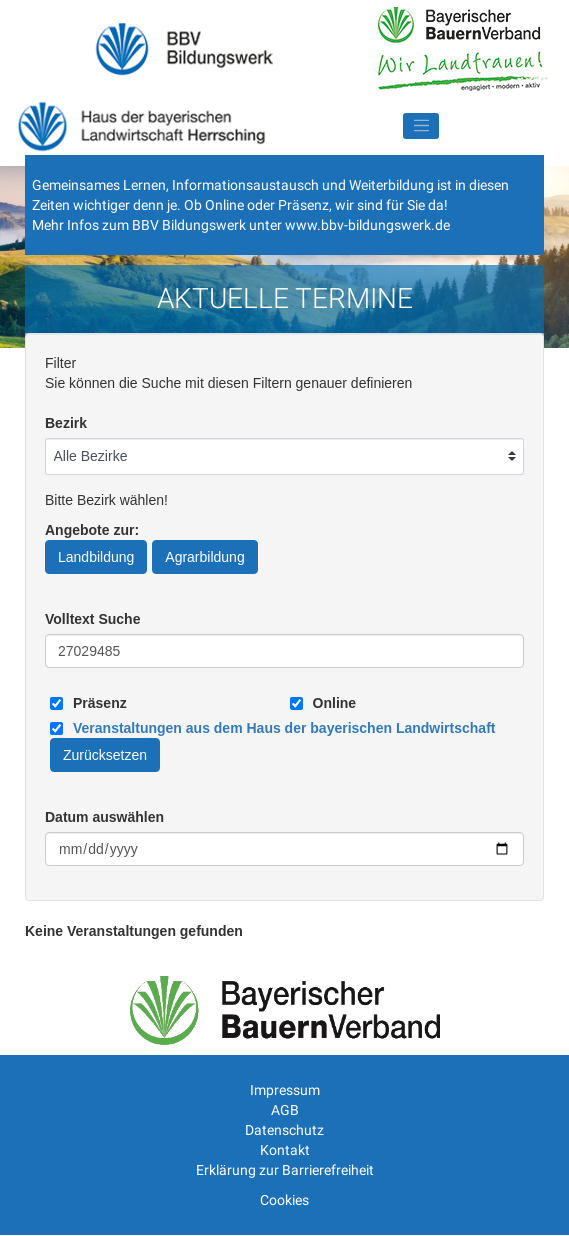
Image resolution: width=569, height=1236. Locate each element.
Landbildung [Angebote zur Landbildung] (96, 557)
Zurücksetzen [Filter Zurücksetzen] (105, 755)
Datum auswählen (104, 817)
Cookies (284, 1200)
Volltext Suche (92, 619)
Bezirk (66, 423)
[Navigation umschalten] (421, 126)
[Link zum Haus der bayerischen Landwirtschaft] (284, 728)
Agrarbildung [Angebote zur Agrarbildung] (204, 557)
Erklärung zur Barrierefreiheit (285, 1170)
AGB (285, 1110)
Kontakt (285, 1150)
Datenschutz (284, 1130)
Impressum (285, 1090)
